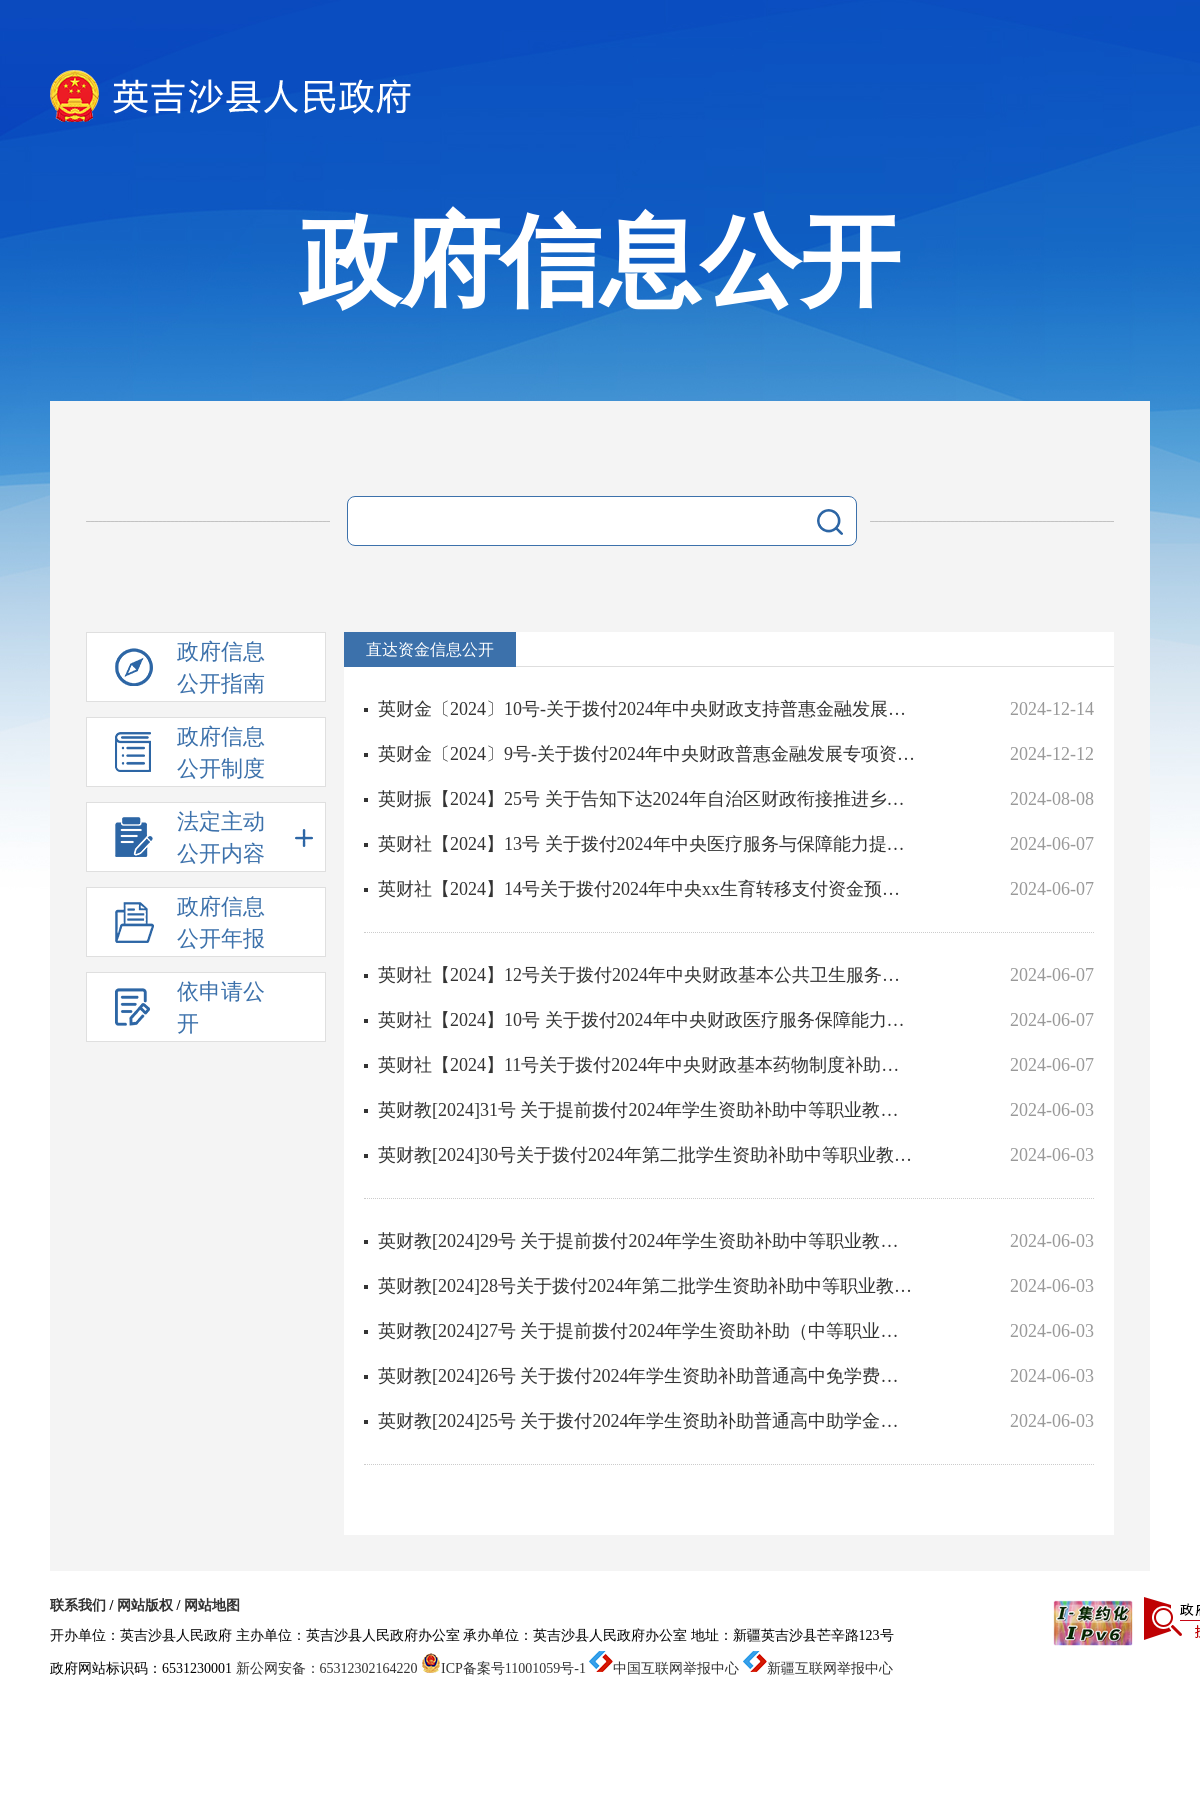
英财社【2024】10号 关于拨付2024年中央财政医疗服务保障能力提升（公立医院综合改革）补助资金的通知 (646, 1020)
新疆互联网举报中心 (818, 1668)
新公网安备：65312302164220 (327, 1668)
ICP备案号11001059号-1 (503, 1668)
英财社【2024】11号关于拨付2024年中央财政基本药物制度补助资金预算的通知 (646, 1065)
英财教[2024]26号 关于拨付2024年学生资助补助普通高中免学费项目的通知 (646, 1376)
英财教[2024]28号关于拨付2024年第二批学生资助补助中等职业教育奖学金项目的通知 (646, 1286)
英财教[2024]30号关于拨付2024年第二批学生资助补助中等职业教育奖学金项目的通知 (646, 1155)
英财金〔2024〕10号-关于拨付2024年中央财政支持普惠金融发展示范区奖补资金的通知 (646, 709)
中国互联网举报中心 (664, 1668)
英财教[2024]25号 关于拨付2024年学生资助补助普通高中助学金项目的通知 (646, 1421)
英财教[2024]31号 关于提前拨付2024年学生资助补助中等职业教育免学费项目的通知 (646, 1110)
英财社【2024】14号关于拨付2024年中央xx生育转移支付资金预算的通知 (646, 889)
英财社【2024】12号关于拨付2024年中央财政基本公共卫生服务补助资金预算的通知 (646, 975)
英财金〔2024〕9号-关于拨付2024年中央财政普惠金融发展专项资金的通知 (646, 754)
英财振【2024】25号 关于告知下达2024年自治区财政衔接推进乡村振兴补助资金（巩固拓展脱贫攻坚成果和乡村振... (646, 799)
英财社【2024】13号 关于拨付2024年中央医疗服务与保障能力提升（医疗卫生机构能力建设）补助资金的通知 (646, 844)
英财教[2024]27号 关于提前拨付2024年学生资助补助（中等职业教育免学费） (646, 1331)
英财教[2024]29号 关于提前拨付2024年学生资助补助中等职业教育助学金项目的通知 (646, 1241)
